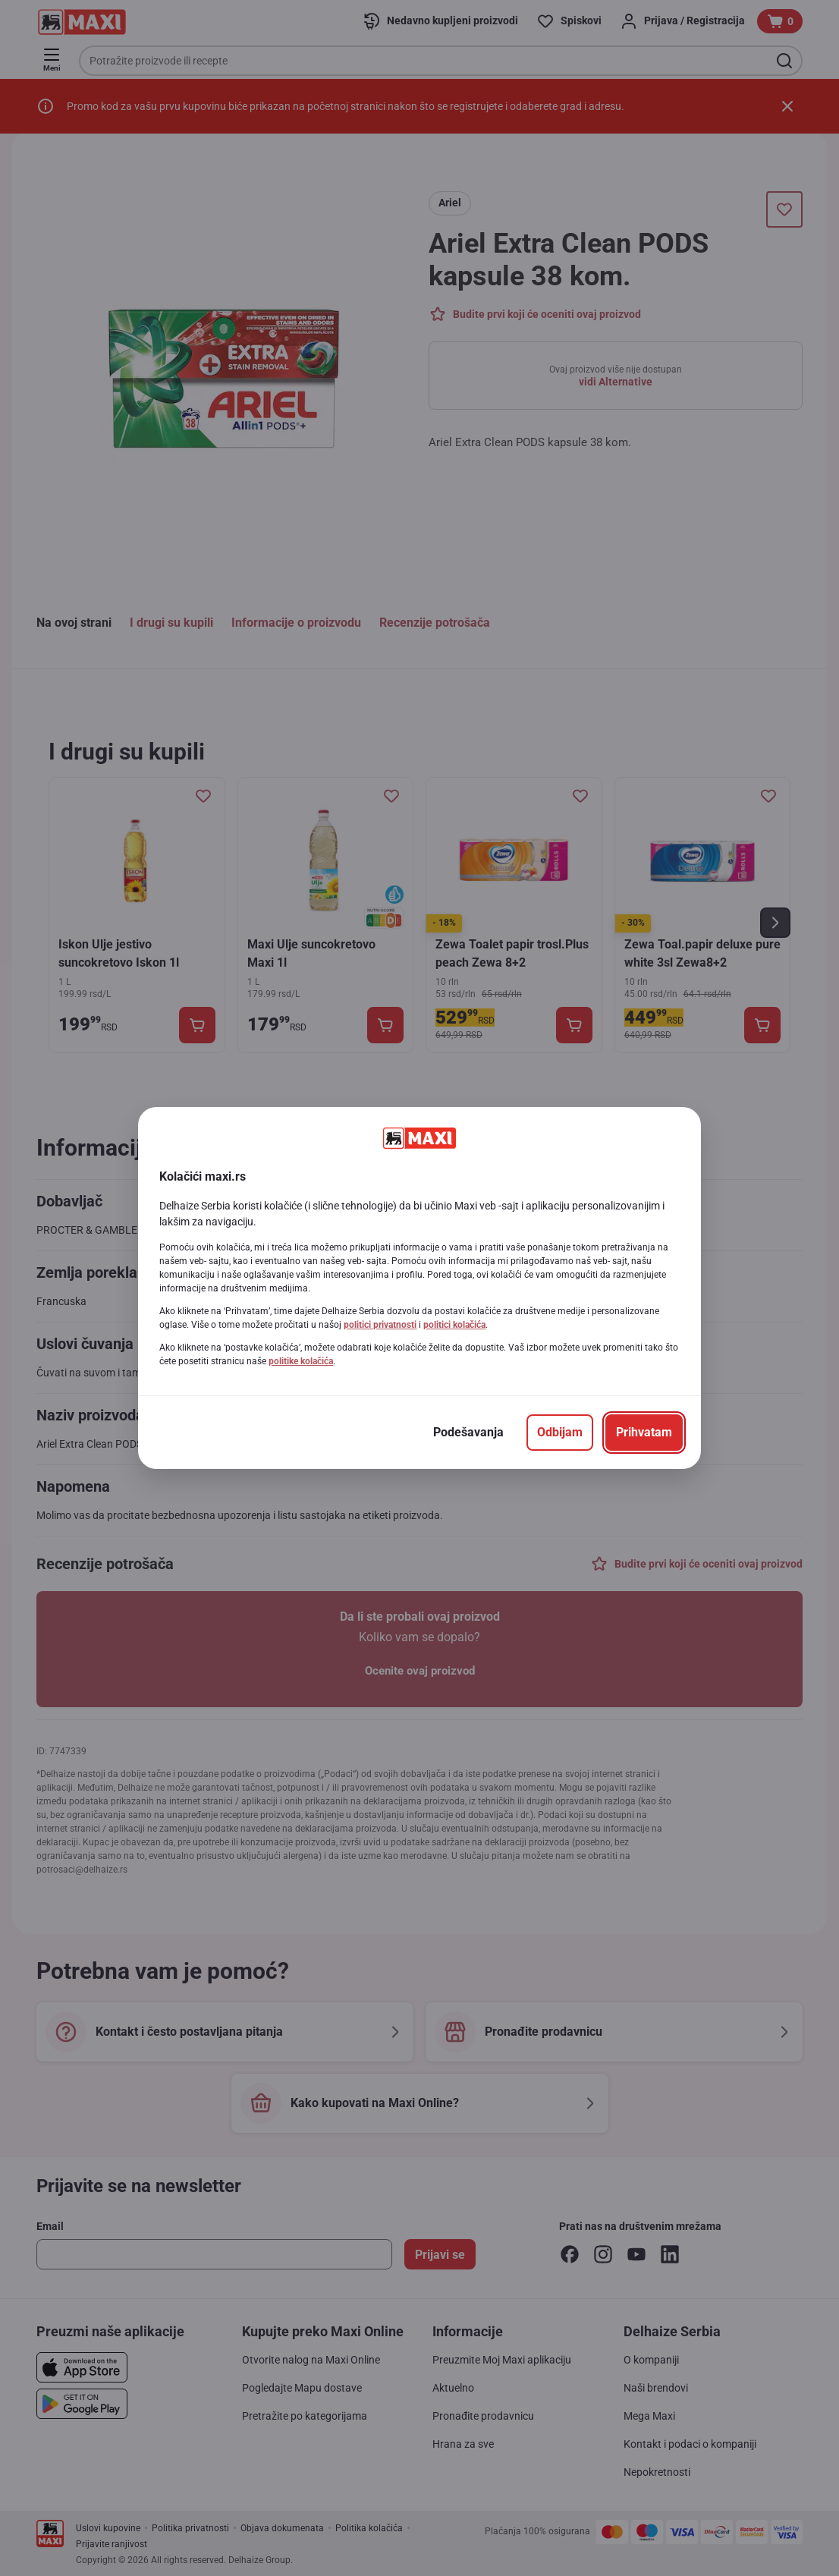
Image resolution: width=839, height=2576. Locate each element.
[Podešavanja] (468, 1432)
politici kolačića (454, 1324)
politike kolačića (301, 1361)
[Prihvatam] (644, 1432)
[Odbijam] (559, 1432)
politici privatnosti (380, 1324)
